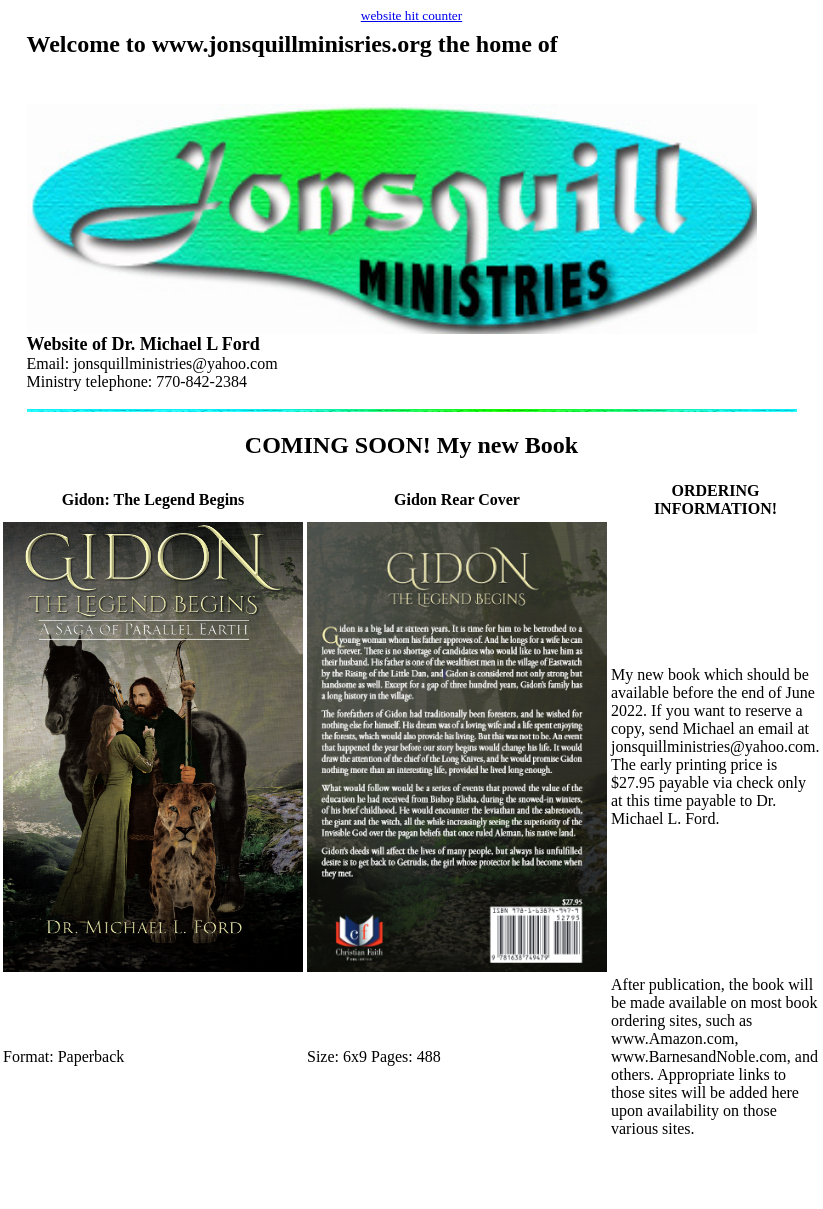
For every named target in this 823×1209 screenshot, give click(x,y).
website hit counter (411, 15)
